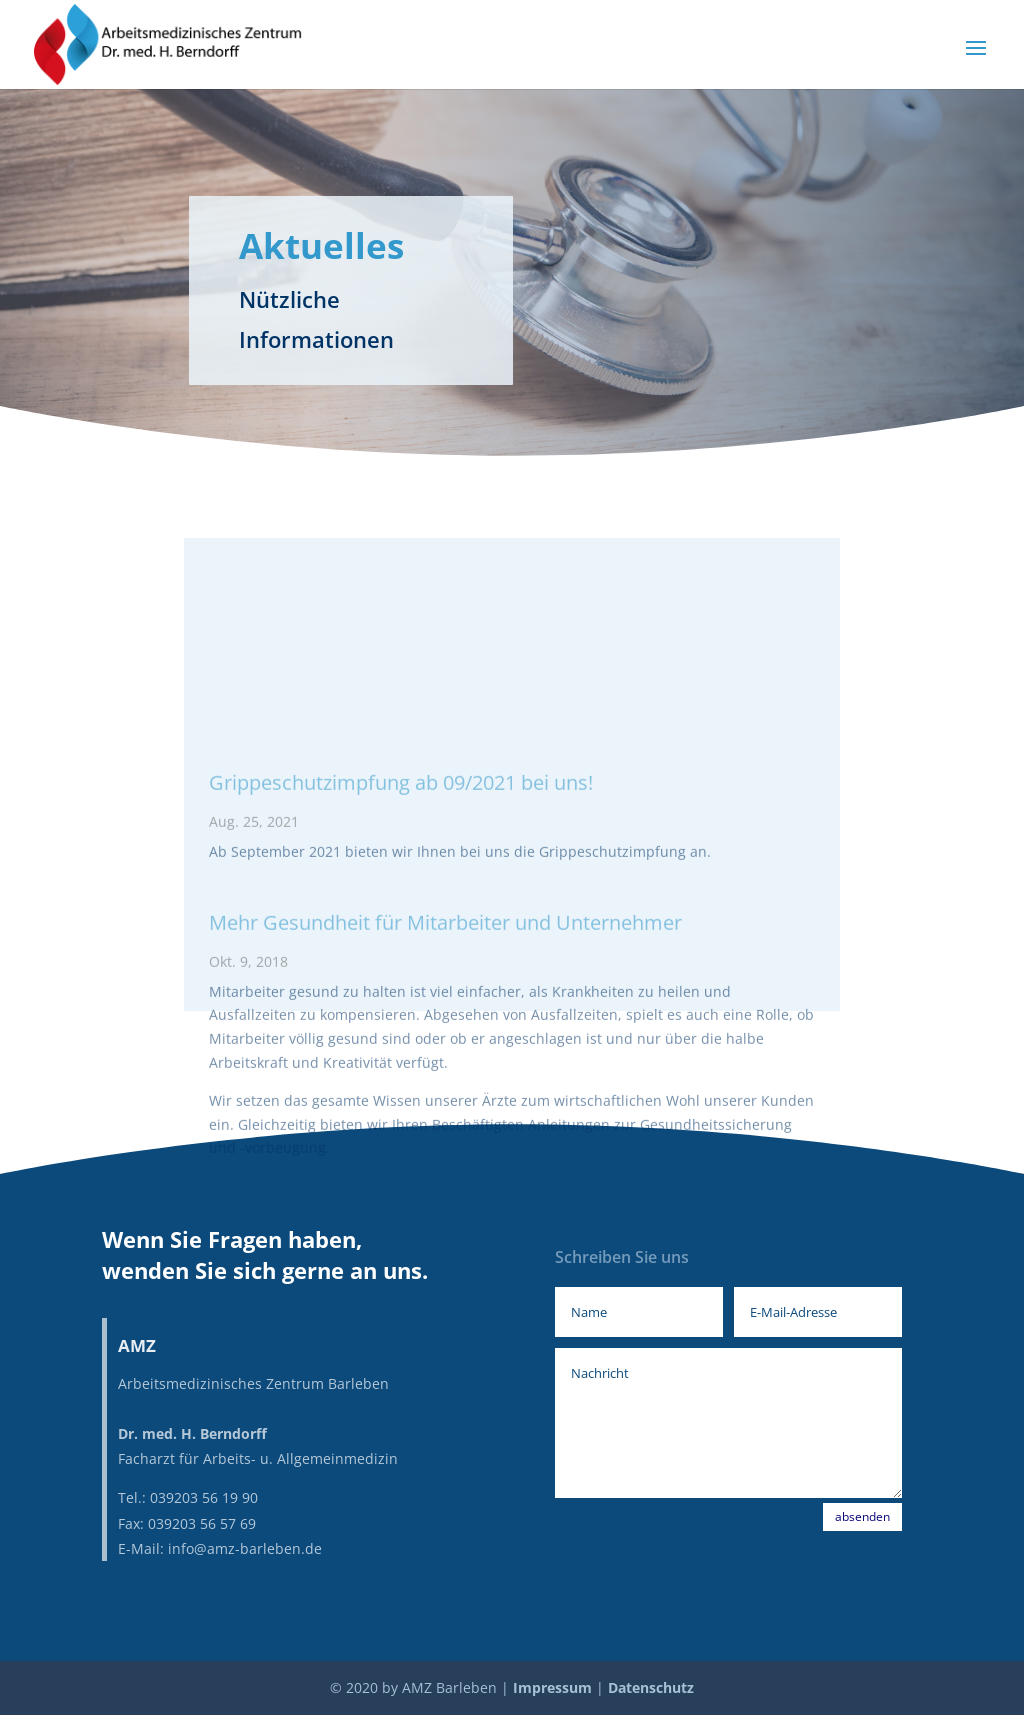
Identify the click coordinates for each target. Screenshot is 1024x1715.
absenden (862, 1516)
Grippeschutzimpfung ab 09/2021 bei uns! (401, 912)
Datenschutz (651, 1687)
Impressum (552, 1687)
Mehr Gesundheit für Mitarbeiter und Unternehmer (445, 1052)
